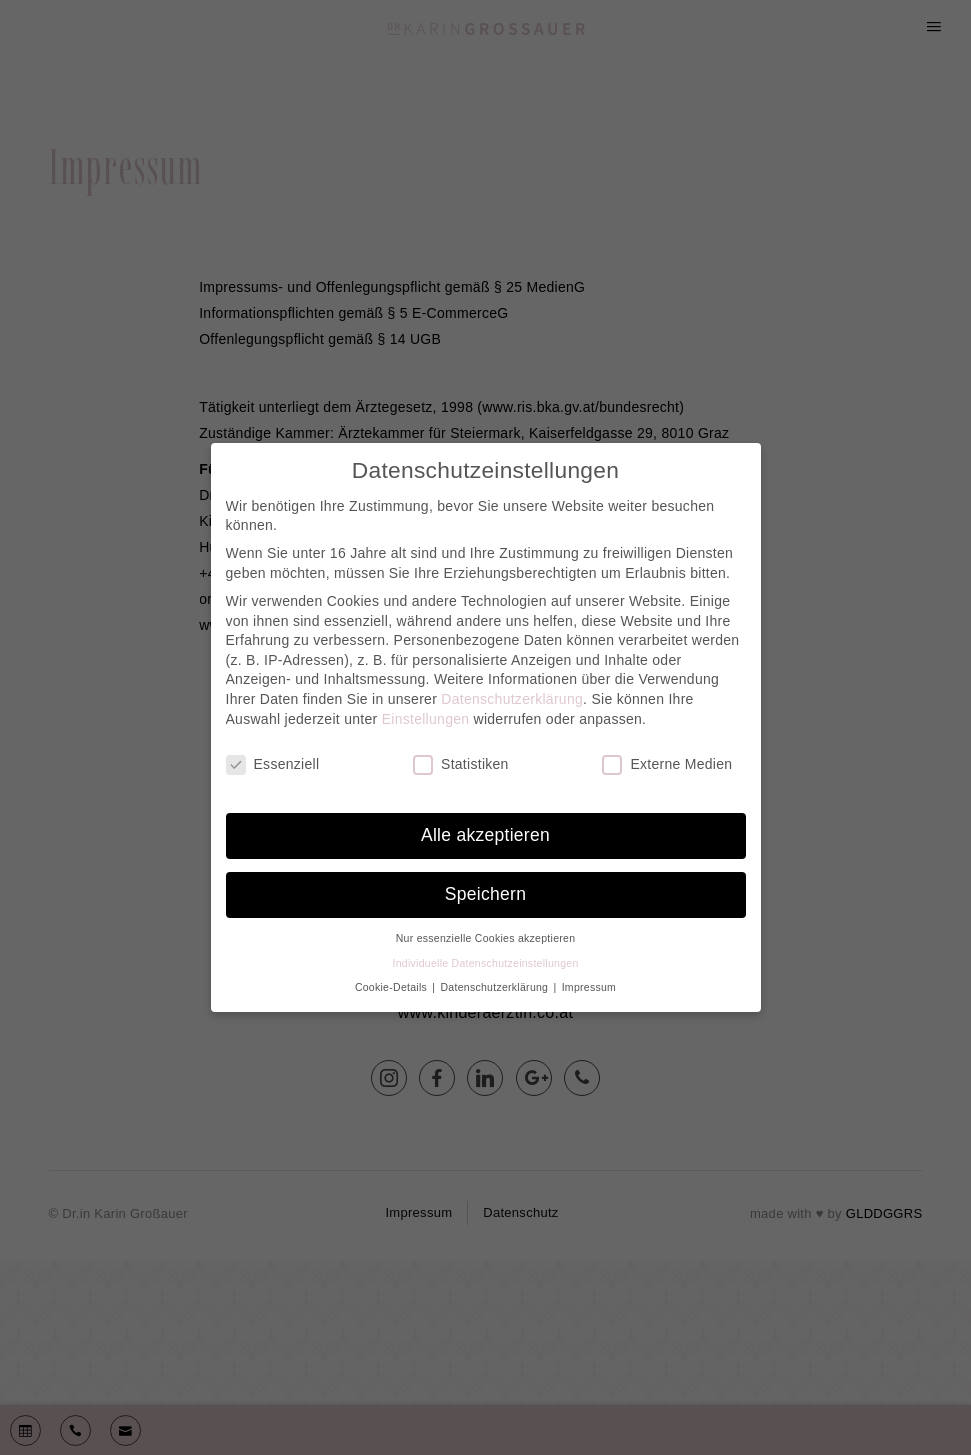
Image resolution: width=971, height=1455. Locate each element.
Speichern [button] (485, 894)
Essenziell (273, 764)
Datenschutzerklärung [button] (496, 987)
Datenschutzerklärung (512, 699)
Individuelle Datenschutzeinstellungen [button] (485, 963)
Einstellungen (426, 719)
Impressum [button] (589, 987)
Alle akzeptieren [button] (485, 835)
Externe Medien (667, 764)
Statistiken (461, 764)
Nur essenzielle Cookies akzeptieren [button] (486, 938)
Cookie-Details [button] (392, 987)
